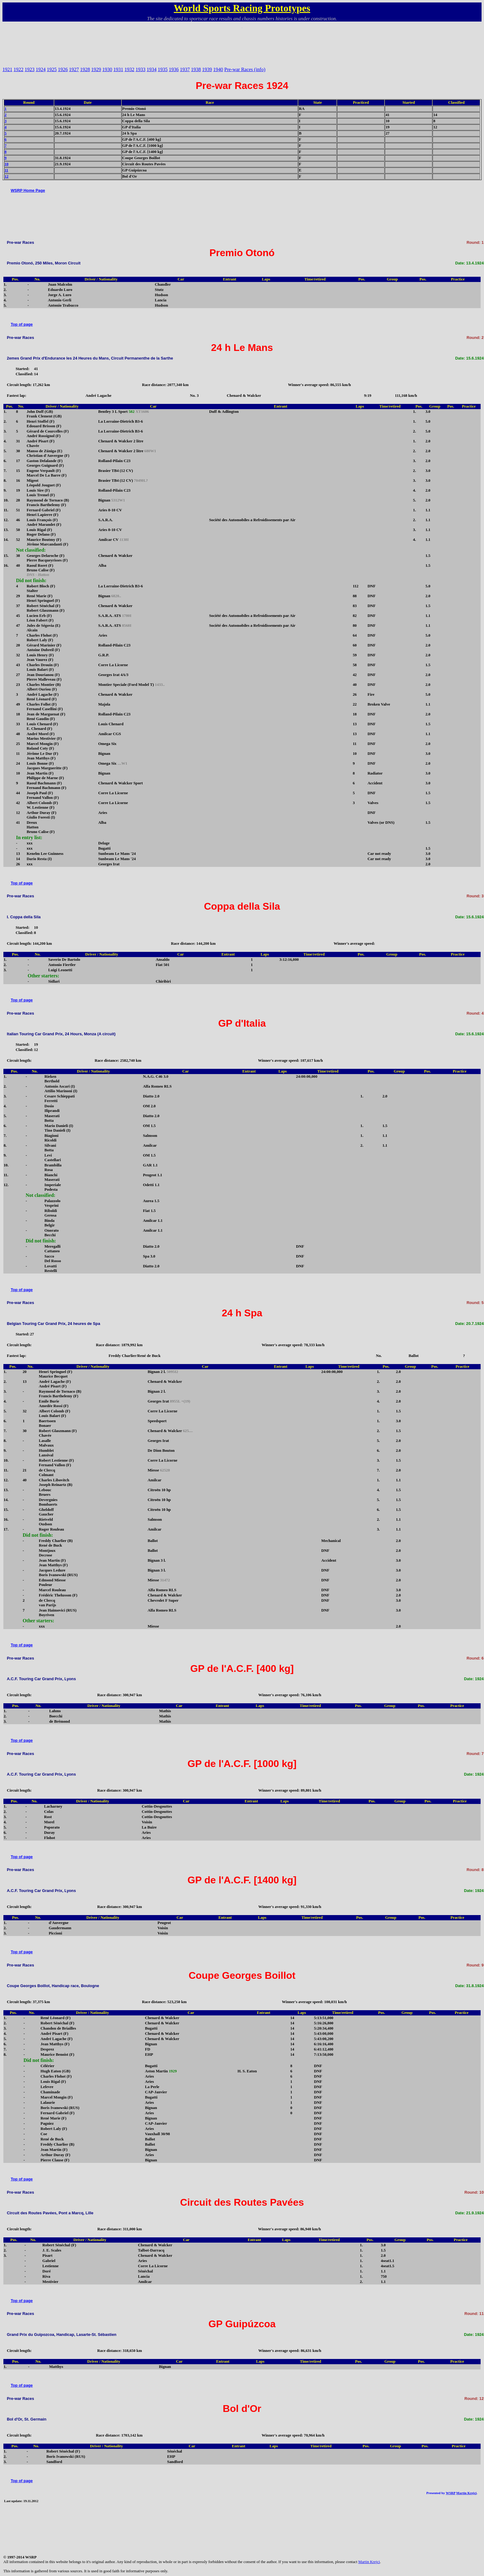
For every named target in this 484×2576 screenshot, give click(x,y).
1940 (218, 69)
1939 (207, 69)
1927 (74, 69)
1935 (163, 69)
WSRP (450, 2493)
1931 (118, 69)
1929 (96, 69)
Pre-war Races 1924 (242, 85)
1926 (63, 69)
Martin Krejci (466, 2493)
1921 (7, 69)
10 (7, 164)
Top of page (22, 324)
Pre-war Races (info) (244, 69)
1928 (85, 69)
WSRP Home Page (28, 190)
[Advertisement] (242, 42)
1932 (129, 69)
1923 (30, 69)
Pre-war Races (20, 242)
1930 (107, 69)
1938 (196, 69)
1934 (152, 69)
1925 (52, 69)
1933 (140, 69)
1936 (174, 69)
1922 (18, 69)
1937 (185, 69)
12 (7, 176)
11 (6, 170)
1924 (41, 69)
